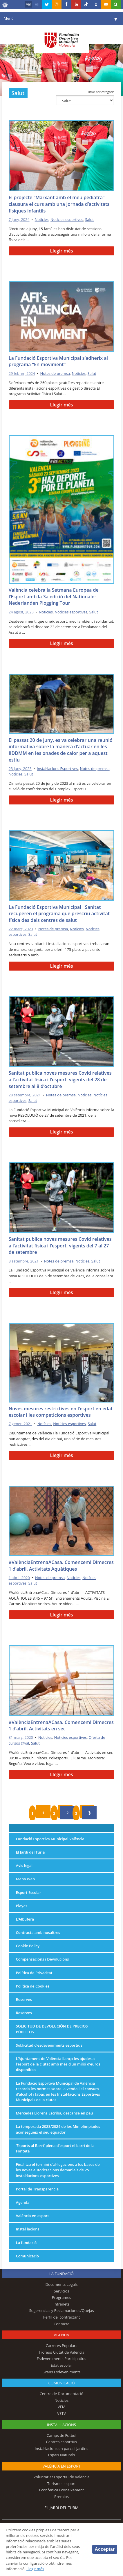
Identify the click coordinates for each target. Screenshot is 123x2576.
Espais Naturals (61, 2454)
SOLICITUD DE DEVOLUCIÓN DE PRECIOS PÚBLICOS (52, 2028)
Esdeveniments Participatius (61, 2358)
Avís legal (24, 1865)
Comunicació (27, 2256)
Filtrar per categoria (100, 92)
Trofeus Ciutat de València (61, 2352)
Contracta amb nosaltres (38, 1932)
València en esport (32, 2215)
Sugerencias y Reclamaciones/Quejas (61, 2310)
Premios (61, 2496)
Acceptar (105, 2549)
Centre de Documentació (62, 2393)
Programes (61, 2297)
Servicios (61, 2291)
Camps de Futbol (61, 2435)
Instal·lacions (27, 2229)
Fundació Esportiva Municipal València (50, 1838)
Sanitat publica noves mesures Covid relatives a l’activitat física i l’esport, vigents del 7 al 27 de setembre (60, 1245)
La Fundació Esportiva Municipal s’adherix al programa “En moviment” (58, 361)
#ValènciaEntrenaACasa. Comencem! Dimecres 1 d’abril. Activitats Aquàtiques (61, 1565)
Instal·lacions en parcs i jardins (61, 2448)
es (37, 4)
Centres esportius (61, 2441)
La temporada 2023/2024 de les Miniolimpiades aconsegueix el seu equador (58, 2129)
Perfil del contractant (61, 2317)
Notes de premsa (55, 373)
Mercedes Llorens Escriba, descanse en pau (54, 2113)
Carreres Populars (61, 2345)
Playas (21, 1905)
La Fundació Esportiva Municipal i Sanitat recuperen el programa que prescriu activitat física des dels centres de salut (59, 913)
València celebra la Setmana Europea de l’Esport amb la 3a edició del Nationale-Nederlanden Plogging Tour (54, 596)
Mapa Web (25, 1878)
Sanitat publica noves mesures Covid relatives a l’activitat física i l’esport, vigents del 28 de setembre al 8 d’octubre (60, 1079)
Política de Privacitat (34, 1972)
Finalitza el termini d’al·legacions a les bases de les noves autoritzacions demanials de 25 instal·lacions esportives (58, 2170)
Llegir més (61, 251)
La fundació (26, 2242)
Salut (89, 219)
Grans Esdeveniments (61, 2372)
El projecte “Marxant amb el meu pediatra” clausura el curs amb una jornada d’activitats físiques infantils (59, 204)
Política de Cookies (32, 1986)
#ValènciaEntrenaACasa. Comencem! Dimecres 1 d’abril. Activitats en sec (61, 1725)
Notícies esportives (66, 219)
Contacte (61, 2323)
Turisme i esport (61, 2483)
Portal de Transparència (37, 2189)
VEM (62, 2406)
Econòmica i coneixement (61, 2490)
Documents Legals (62, 2284)
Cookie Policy (27, 1945)
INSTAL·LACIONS (61, 2424)
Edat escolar (61, 2365)
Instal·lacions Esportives (57, 768)
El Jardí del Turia (30, 1852)
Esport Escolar (28, 1892)
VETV (61, 2413)
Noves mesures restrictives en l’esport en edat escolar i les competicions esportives (61, 1411)
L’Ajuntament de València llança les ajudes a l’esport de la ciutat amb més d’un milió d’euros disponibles (58, 2064)
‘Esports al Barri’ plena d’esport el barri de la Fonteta (55, 2148)
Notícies (42, 219)
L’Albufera (25, 1919)
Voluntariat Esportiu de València (61, 2476)
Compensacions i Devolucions (42, 1959)
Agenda (22, 2202)
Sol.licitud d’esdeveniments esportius (49, 2045)
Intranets (62, 2304)
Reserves (24, 1999)
